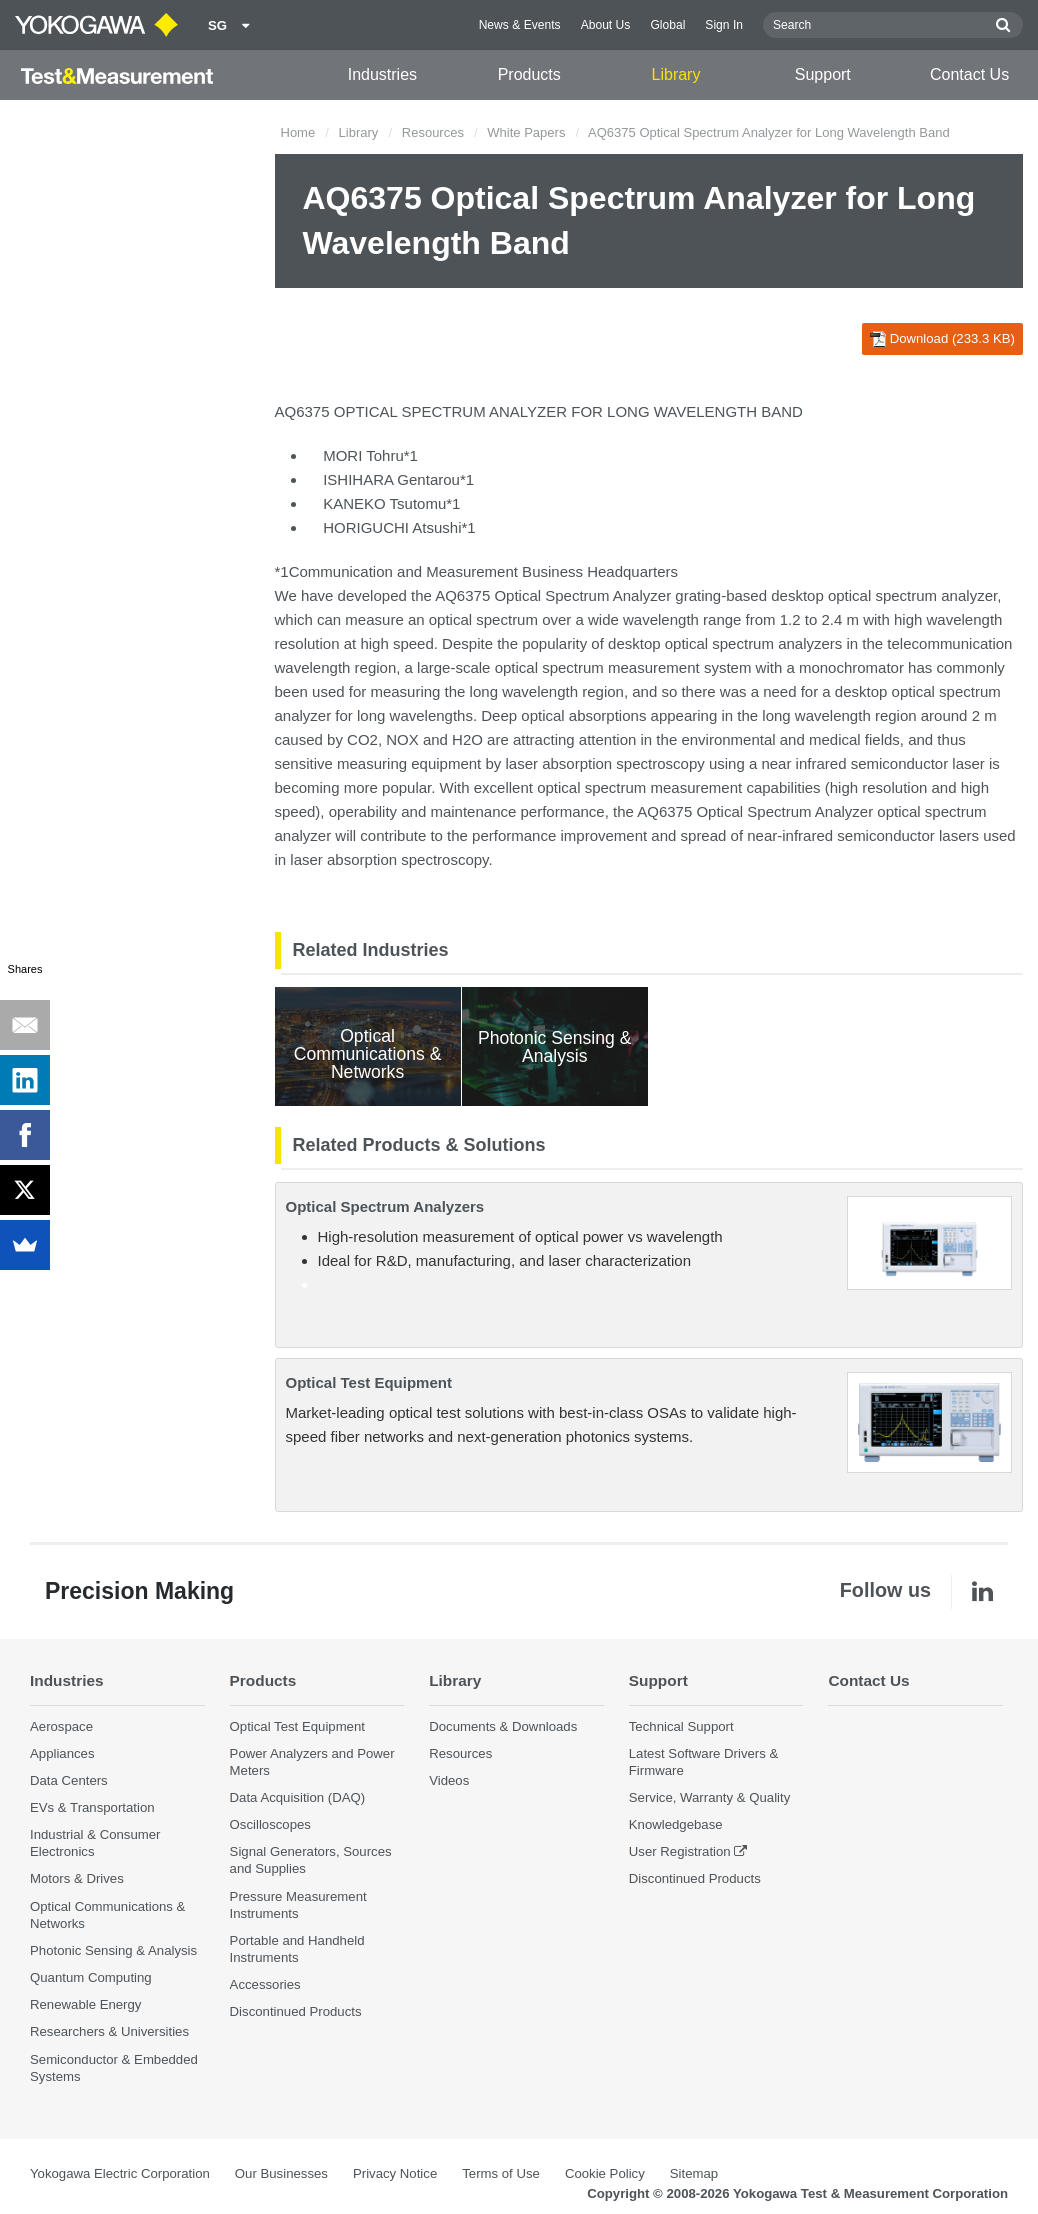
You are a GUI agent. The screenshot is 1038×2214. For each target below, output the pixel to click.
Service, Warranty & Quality (709, 1797)
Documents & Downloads (503, 1726)
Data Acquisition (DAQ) (298, 1797)
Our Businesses (281, 2173)
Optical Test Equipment (369, 1382)
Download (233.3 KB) (942, 339)
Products (529, 74)
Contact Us (969, 74)
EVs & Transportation (92, 1807)
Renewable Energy (85, 2004)
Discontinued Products (296, 2011)
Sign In (724, 25)
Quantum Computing (91, 1977)
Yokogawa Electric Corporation (120, 2173)
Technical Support (681, 1726)
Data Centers (69, 1780)
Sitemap (694, 2173)
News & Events (520, 25)
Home (298, 132)
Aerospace (61, 1726)
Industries (382, 74)
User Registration (680, 1851)
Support (823, 74)
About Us (606, 25)
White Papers (526, 132)
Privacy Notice (395, 2173)
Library (676, 74)
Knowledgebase (676, 1824)
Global (667, 25)
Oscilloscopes (270, 1824)
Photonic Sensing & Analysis (113, 1950)
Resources (433, 132)
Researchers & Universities (109, 2031)
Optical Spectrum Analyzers (385, 1206)
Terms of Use (501, 2173)
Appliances (62, 1753)
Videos (449, 1780)
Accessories (265, 1984)
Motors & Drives (77, 1878)
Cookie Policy (605, 2173)
